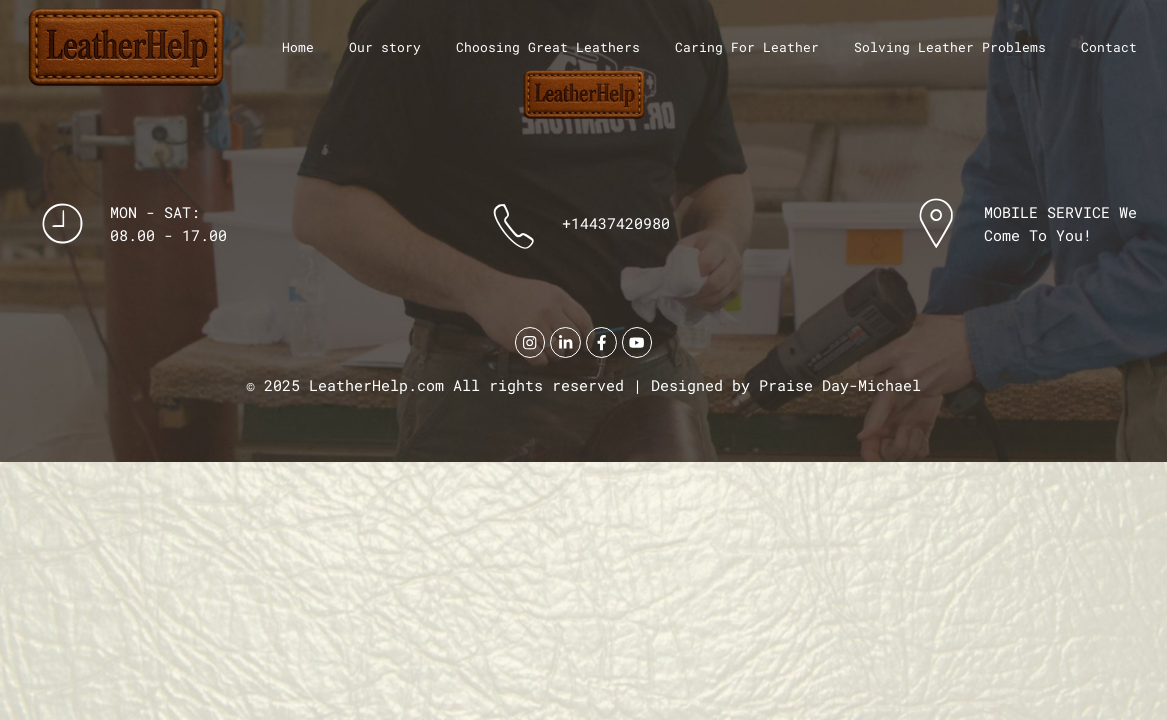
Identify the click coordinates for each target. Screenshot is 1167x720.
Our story (385, 47)
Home (298, 47)
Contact (1109, 47)
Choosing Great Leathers (548, 47)
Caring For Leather (747, 47)
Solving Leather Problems (950, 47)
